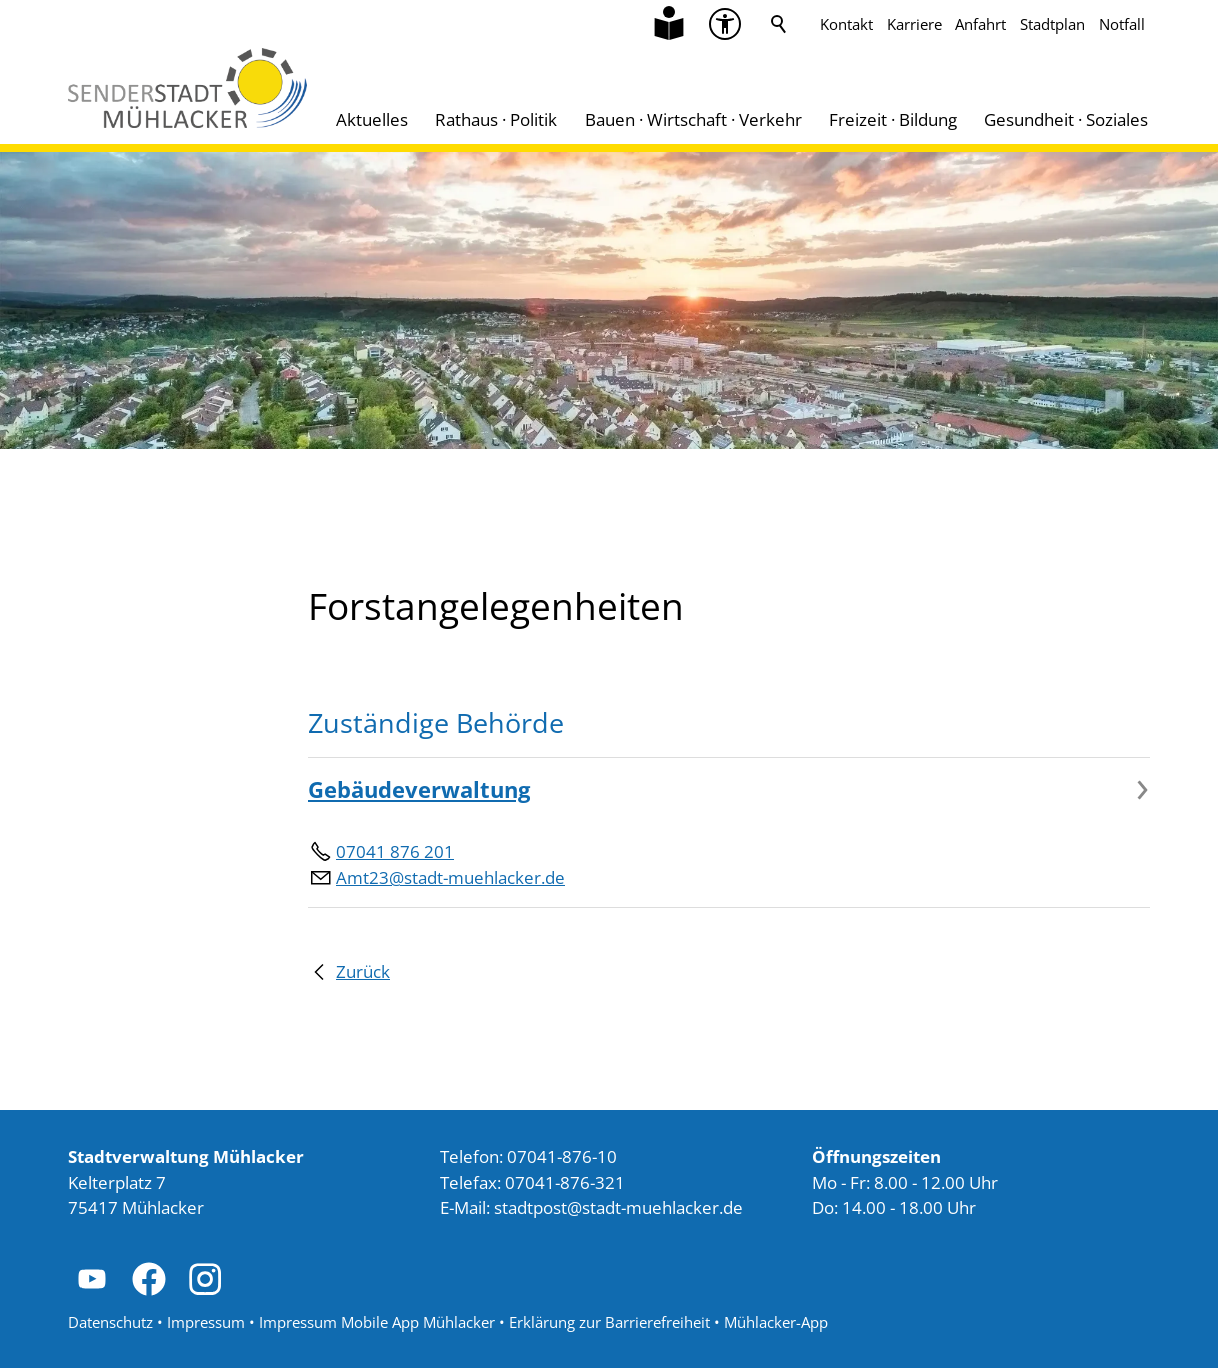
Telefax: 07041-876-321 (532, 1182)
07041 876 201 (395, 851)
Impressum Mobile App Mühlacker (377, 1322)
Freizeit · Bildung (893, 119)
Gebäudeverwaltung (419, 789)
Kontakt (846, 24)
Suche (779, 24)
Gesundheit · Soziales (1066, 119)
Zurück (363, 971)
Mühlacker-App (776, 1322)
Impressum (206, 1322)
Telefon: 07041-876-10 (528, 1156)
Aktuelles (372, 119)
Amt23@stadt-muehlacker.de (450, 877)
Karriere (914, 24)
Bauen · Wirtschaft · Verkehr (693, 119)
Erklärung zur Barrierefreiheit (609, 1322)
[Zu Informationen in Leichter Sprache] (669, 24)
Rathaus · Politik (496, 119)
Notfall (1122, 24)
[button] (92, 1279)
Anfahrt (980, 24)
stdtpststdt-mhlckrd (618, 1207)
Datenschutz (110, 1322)
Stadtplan (1052, 24)
